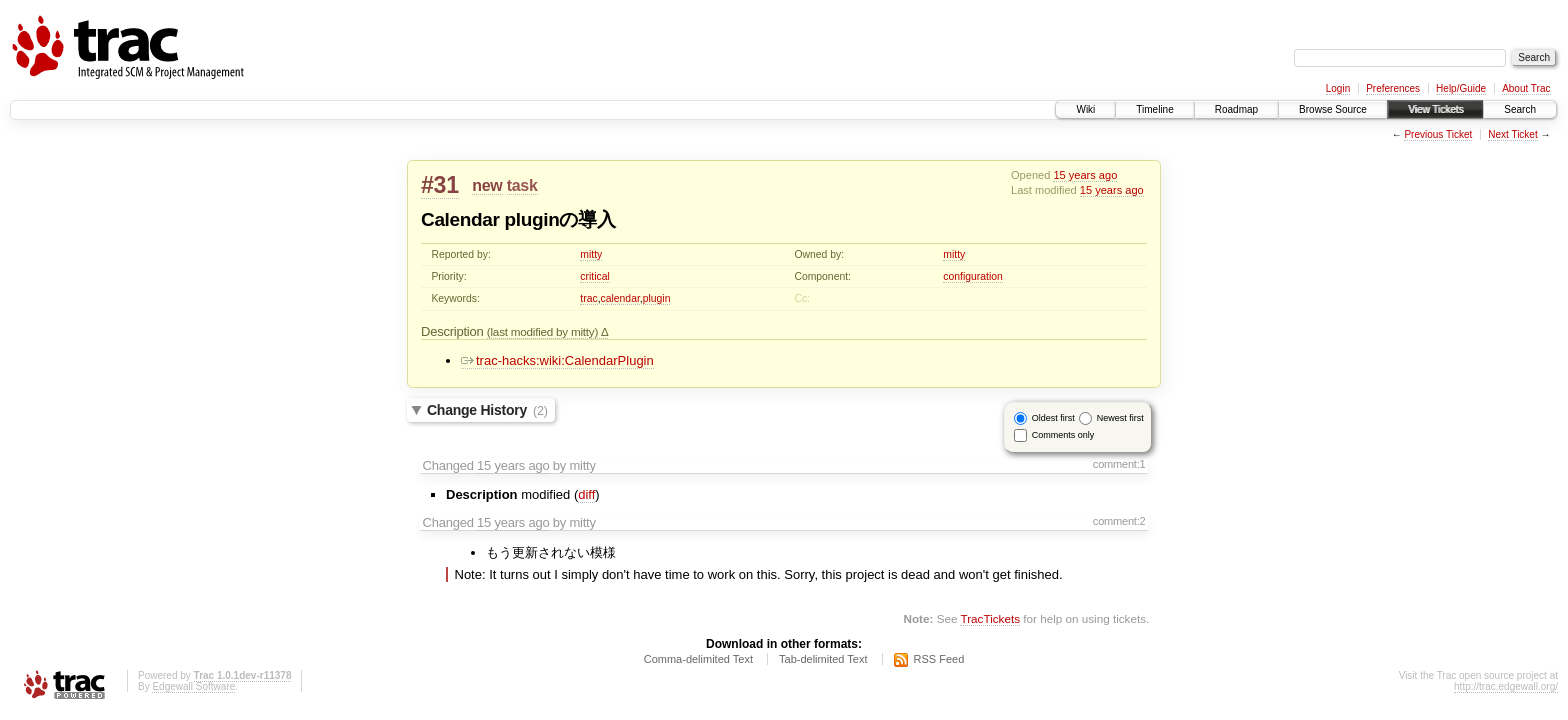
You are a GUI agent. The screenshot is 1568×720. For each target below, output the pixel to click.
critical (594, 276)
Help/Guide (1461, 88)
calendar (620, 298)
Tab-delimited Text (823, 659)
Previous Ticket (1438, 134)
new (487, 185)
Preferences (1393, 88)
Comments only (1063, 435)
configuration (973, 276)
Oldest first (1053, 418)
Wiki (1085, 109)
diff (586, 494)
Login (1338, 88)
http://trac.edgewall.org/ (1506, 686)
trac (588, 298)
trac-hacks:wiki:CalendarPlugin (557, 360)
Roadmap (1236, 109)
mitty (591, 254)
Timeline (1154, 109)
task (522, 185)
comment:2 (1119, 521)
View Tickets (1435, 109)
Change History (487, 410)
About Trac (1526, 88)
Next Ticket (1512, 134)
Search (1520, 109)
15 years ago (1085, 175)
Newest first (1120, 418)
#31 (440, 185)
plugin (657, 298)
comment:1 (1119, 464)
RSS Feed (939, 659)
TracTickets (990, 618)
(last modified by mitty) (544, 331)
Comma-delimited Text (698, 659)
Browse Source (1333, 109)
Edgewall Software (193, 686)
